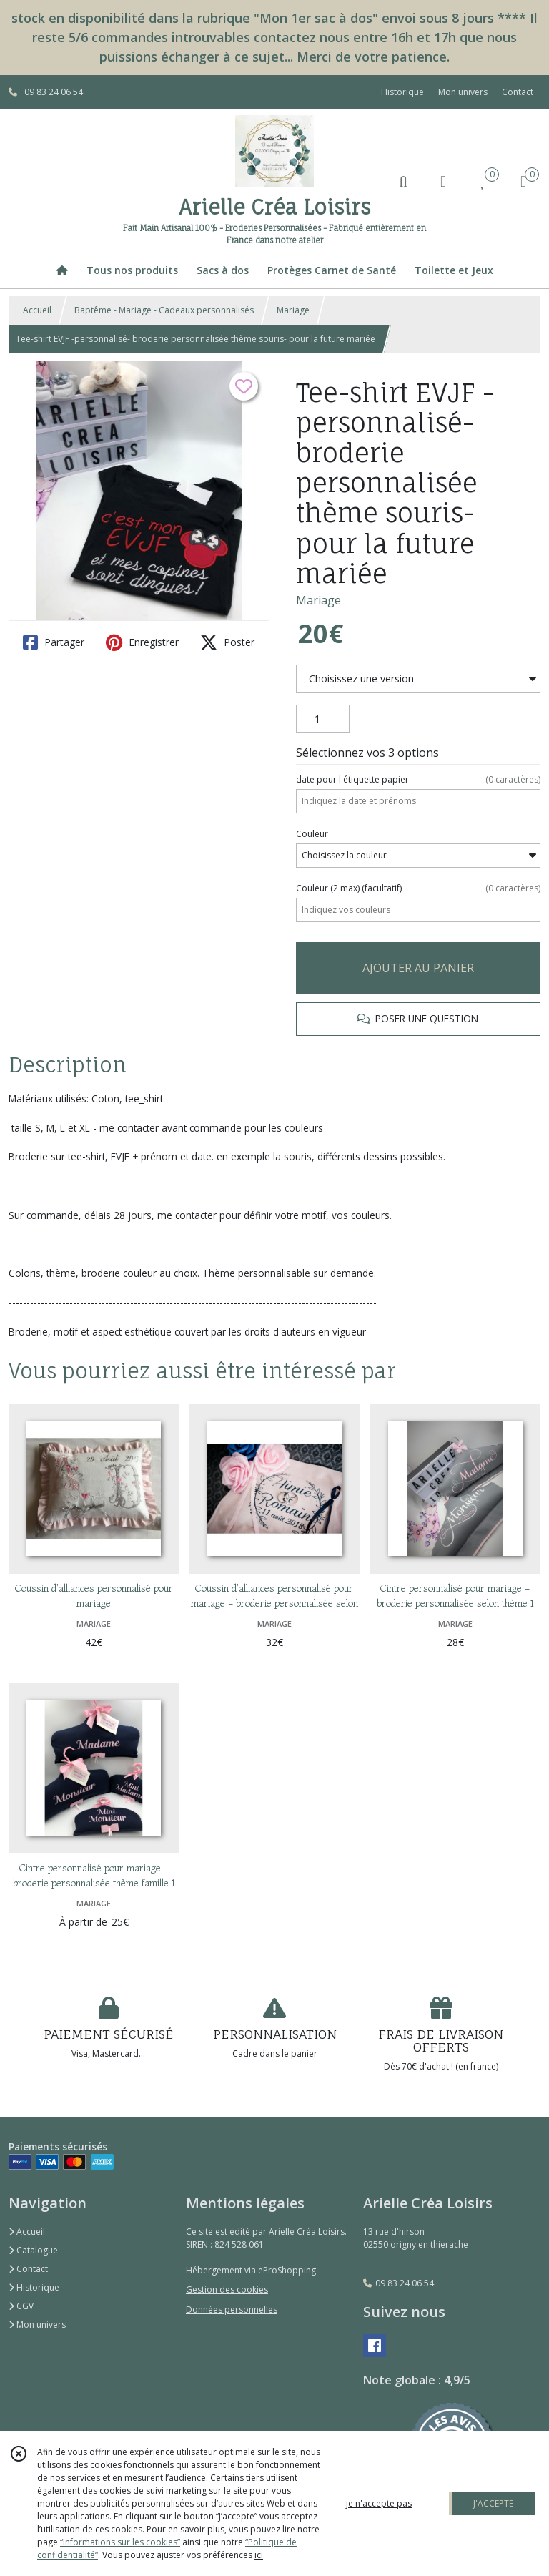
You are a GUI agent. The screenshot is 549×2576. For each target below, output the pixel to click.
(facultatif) (418, 888)
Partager (53, 642)
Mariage (293, 310)
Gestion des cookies (227, 2289)
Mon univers (37, 2324)
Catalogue (33, 2250)
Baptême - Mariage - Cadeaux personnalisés (164, 310)
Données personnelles (231, 2309)
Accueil (37, 310)
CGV (21, 2306)
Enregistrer (142, 642)
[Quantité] (323, 719)
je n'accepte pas (379, 2503)
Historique (34, 2287)
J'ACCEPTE (493, 2503)
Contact (517, 92)
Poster (227, 642)
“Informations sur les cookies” (120, 2542)
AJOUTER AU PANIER (418, 968)
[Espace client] (443, 180)
